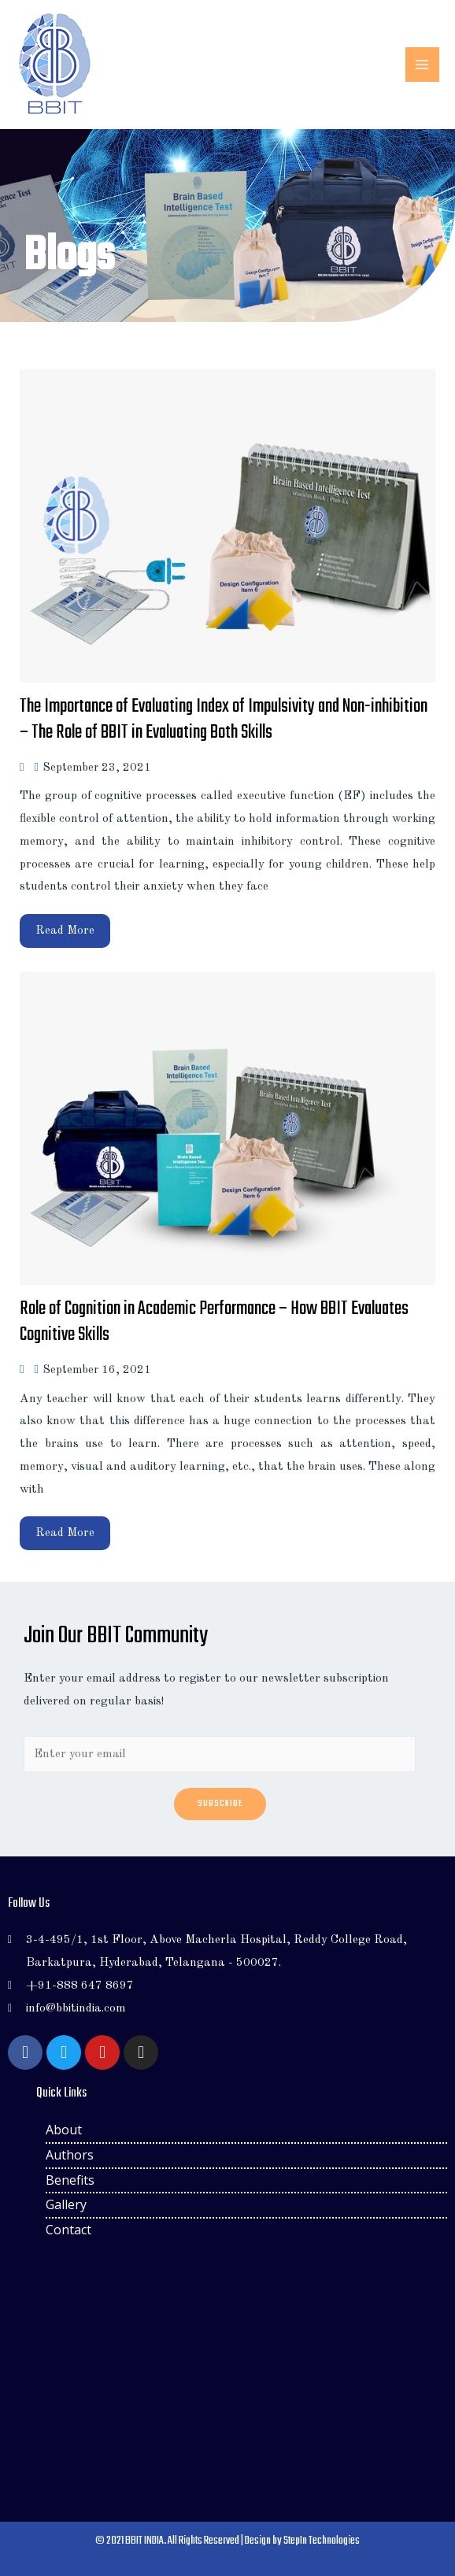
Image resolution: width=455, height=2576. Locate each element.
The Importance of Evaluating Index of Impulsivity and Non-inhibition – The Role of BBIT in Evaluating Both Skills (223, 719)
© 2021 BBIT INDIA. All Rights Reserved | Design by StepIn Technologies (227, 2540)
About (64, 2129)
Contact (68, 2229)
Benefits (70, 2180)
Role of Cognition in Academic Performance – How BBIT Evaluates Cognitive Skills (214, 1321)
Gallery (66, 2204)
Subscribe (220, 1804)
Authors (70, 2154)
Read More (64, 931)
